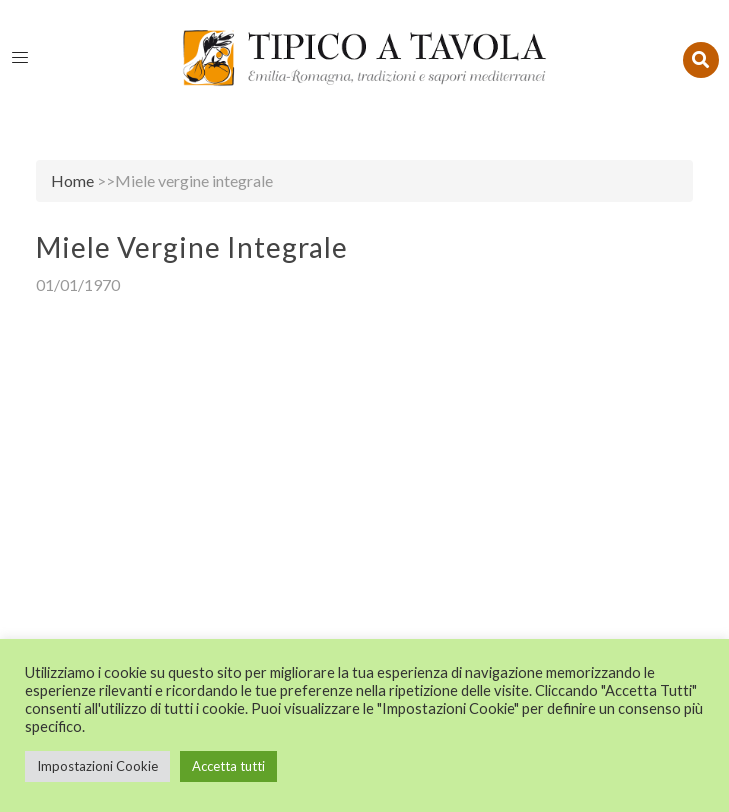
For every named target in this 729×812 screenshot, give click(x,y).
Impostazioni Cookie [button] (97, 766)
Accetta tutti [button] (228, 766)
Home (72, 180)
